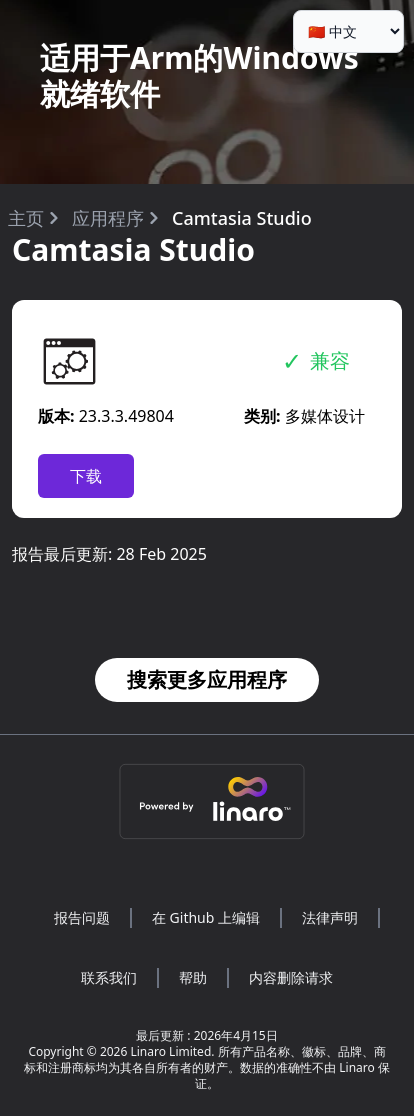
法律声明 (330, 917)
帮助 (193, 977)
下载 (86, 476)
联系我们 (109, 977)
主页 (26, 218)
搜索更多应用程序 (207, 679)
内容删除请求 (291, 977)
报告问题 (82, 917)
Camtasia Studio (242, 218)
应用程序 (108, 218)
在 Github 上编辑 (206, 917)
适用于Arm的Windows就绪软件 (199, 75)
